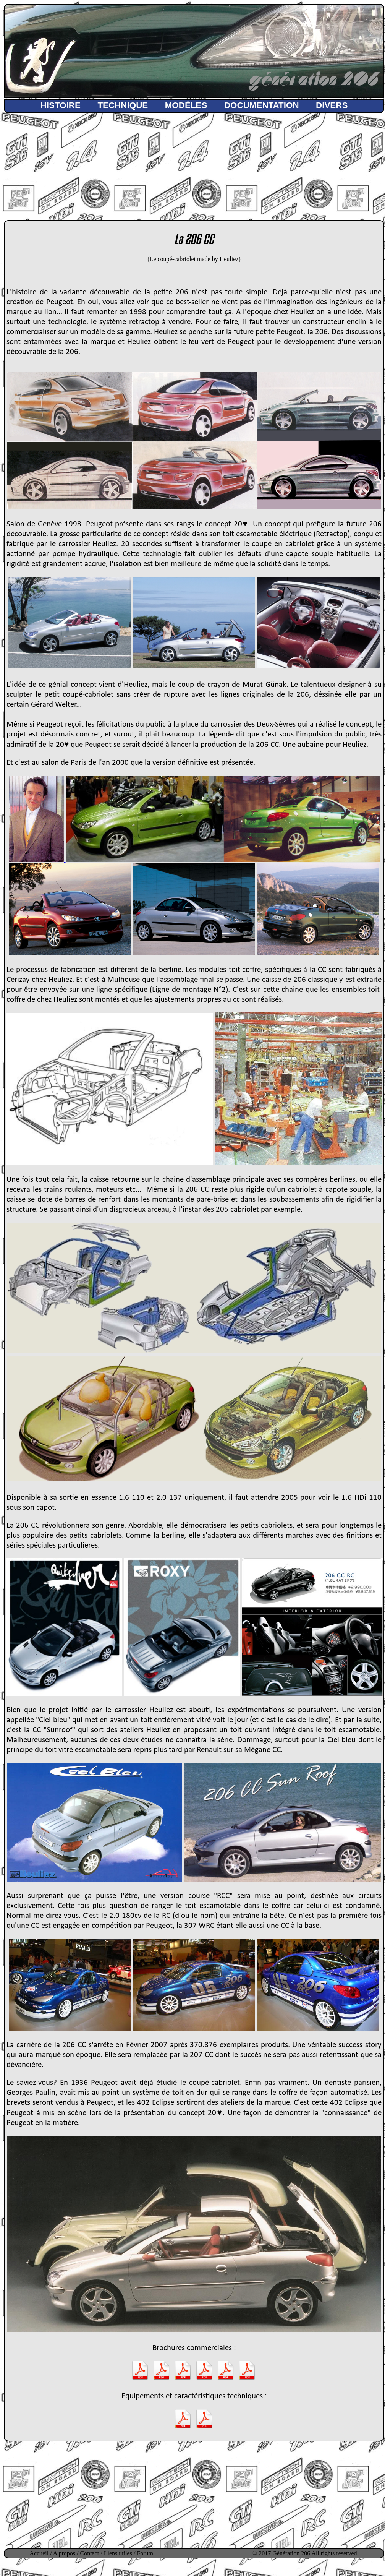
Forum (145, 2553)
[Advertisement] (194, 162)
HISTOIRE (60, 105)
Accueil (39, 2553)
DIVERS (332, 105)
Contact (89, 2553)
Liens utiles (118, 2553)
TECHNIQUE (122, 105)
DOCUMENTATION (261, 105)
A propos (64, 2553)
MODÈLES (186, 105)
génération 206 (313, 81)
